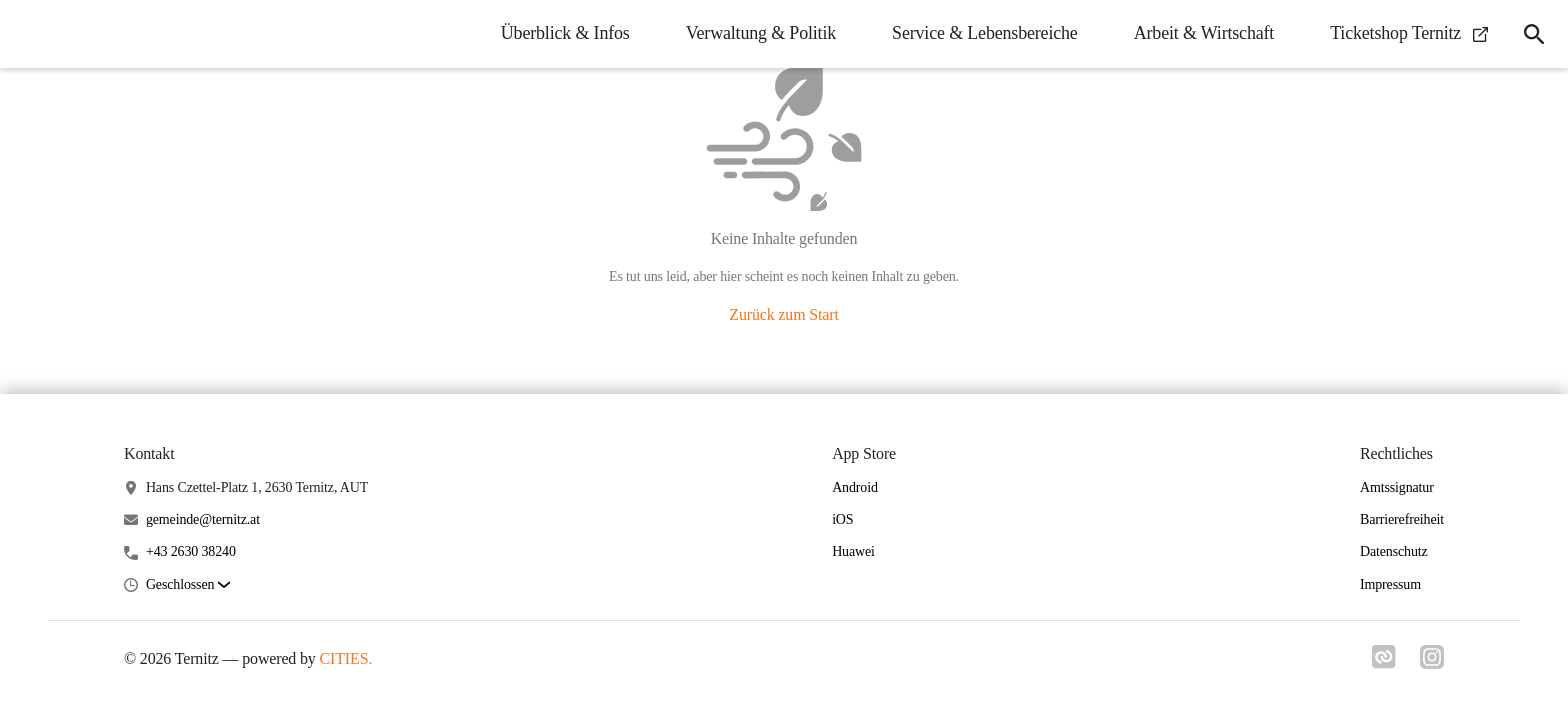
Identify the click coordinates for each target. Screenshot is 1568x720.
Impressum (1390, 584)
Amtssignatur (1397, 487)
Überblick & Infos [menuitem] (565, 33)
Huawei (853, 551)
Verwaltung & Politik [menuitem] (761, 33)
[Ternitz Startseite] (30, 34)
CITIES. (346, 658)
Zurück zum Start (783, 314)
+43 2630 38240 (191, 551)
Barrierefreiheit (1402, 519)
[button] (188, 585)
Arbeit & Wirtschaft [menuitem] (1204, 33)
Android (855, 487)
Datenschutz (1394, 551)
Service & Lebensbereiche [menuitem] (985, 33)
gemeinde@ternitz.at (203, 519)
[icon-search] (1534, 34)
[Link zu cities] (1384, 663)
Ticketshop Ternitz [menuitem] (1409, 33)
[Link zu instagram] (1432, 663)
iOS (842, 519)
